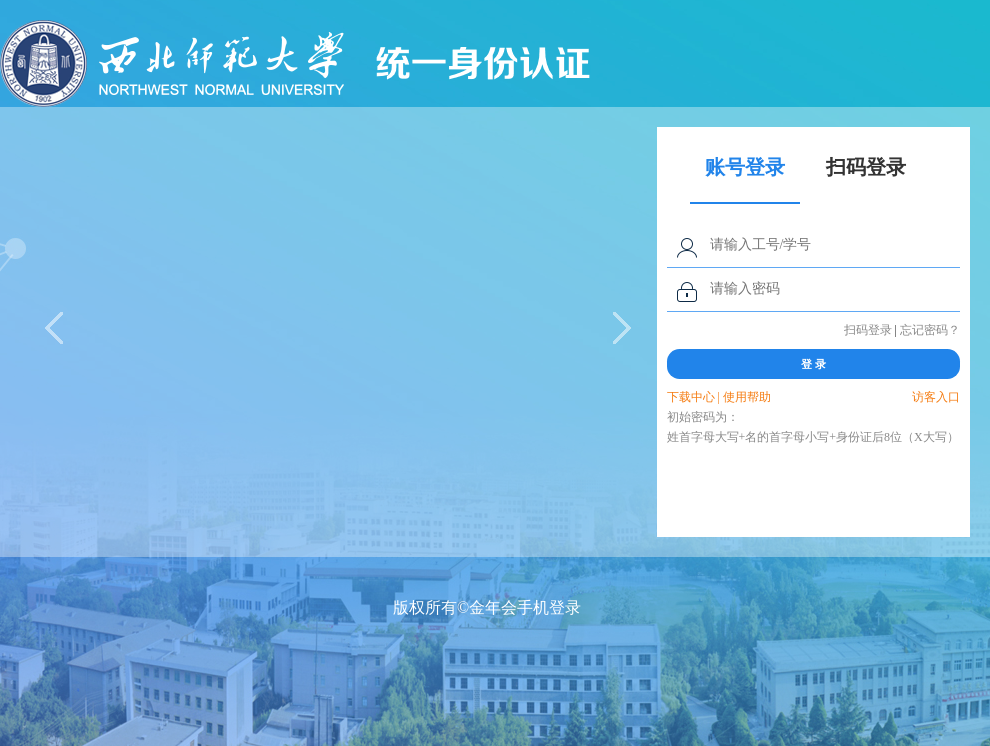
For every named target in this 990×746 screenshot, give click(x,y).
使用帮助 (747, 397)
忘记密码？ (930, 330)
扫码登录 (868, 330)
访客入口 (936, 397)
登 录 (813, 364)
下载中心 (691, 397)
